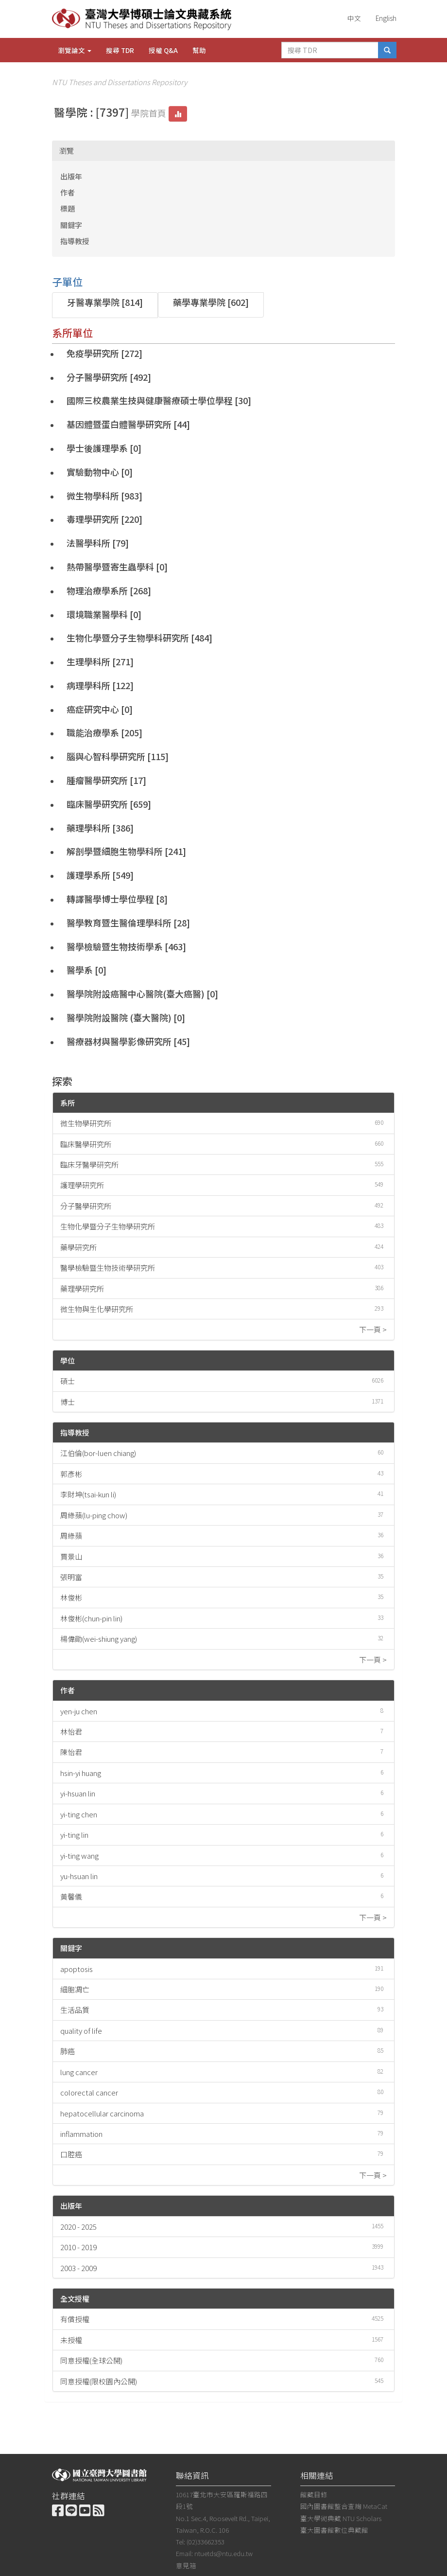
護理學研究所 (82, 1185)
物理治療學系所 (97, 590)
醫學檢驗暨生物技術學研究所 (107, 1267)
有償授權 (74, 2319)
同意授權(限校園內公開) (98, 2381)
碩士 (67, 1381)
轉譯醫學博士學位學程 (110, 898)
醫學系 (80, 969)
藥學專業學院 (199, 302)
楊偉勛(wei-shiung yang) (98, 1639)
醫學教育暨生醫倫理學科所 (119, 922)
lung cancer (79, 2072)
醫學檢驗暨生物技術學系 (115, 946)
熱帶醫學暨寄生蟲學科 (110, 566)
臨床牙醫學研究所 (89, 1164)
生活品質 (74, 2010)
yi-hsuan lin (77, 1793)
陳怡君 (71, 1752)
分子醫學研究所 (97, 377)
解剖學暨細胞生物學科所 (115, 851)
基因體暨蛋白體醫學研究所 (119, 424)
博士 (67, 1402)
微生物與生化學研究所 (96, 1309)
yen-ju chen (78, 1711)
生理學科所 (88, 661)
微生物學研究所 (85, 1123)
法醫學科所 (88, 542)
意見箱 (186, 2565)
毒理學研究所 (93, 519)
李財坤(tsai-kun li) (88, 1494)
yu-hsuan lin (79, 1876)
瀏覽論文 (74, 50)
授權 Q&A (163, 50)
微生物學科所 (93, 495)
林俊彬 (71, 1597)
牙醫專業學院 (93, 302)
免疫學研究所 (93, 353)
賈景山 (71, 1556)
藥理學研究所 (82, 1288)
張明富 (71, 1577)
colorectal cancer (89, 2092)
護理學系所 (88, 875)
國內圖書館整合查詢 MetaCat (343, 2506)
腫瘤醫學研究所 (97, 780)
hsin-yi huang (80, 1773)
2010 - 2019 (78, 2247)
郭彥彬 (71, 1474)
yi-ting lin (74, 1835)
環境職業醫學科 (97, 614)
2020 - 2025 (78, 2226)
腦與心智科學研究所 (106, 756)
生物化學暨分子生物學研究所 (107, 1226)
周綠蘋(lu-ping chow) (93, 1515)
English (386, 18)
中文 (354, 18)
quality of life (81, 2030)
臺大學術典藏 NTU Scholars (340, 2518)
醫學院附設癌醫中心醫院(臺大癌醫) (136, 993)
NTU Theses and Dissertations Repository (119, 82)
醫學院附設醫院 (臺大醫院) (119, 1017)
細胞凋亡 (74, 1989)
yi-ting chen (78, 1814)
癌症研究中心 (93, 709)
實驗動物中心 (93, 471)
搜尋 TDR (120, 50)
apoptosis (76, 1969)
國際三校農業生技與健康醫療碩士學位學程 (150, 400)
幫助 (199, 50)
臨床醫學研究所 (97, 804)
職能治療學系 (93, 732)
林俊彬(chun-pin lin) (91, 1618)
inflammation (81, 2134)
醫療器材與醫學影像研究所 (119, 1041)
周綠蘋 (71, 1535)
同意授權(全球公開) (91, 2360)
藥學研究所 (78, 1247)
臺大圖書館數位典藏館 (334, 2530)
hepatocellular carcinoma (102, 2113)
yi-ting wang (79, 1855)
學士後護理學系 (97, 448)
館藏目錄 (313, 2494)
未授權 (71, 2340)
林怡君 (71, 1731)
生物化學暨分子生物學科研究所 (128, 637)
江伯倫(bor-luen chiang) (98, 1453)
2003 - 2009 (78, 2268)
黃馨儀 (71, 1896)
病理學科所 (88, 685)
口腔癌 (71, 2154)
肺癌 (67, 2051)
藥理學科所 (88, 827)
